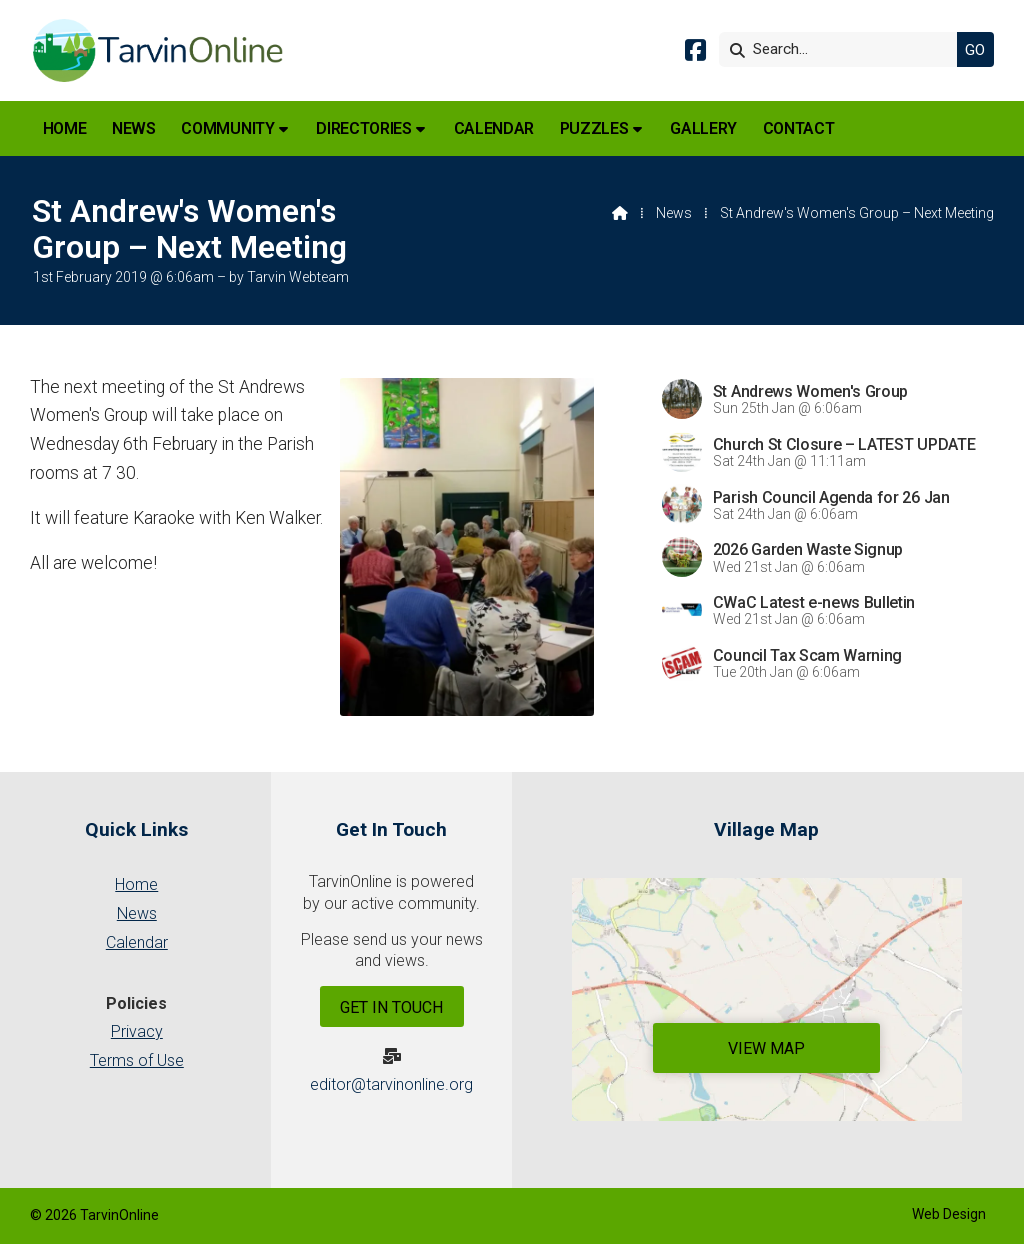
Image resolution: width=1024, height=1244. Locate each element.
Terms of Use (137, 1060)
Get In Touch (391, 1007)
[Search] (843, 49)
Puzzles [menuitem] (594, 128)
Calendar (137, 942)
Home (136, 884)
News (674, 213)
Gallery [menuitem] (703, 128)
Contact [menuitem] (799, 128)
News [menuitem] (134, 128)
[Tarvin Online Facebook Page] (695, 53)
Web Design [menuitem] (949, 1214)
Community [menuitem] (227, 128)
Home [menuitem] (65, 128)
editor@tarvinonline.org (391, 1084)
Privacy (137, 1031)
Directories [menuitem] (363, 128)
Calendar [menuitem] (494, 128)
